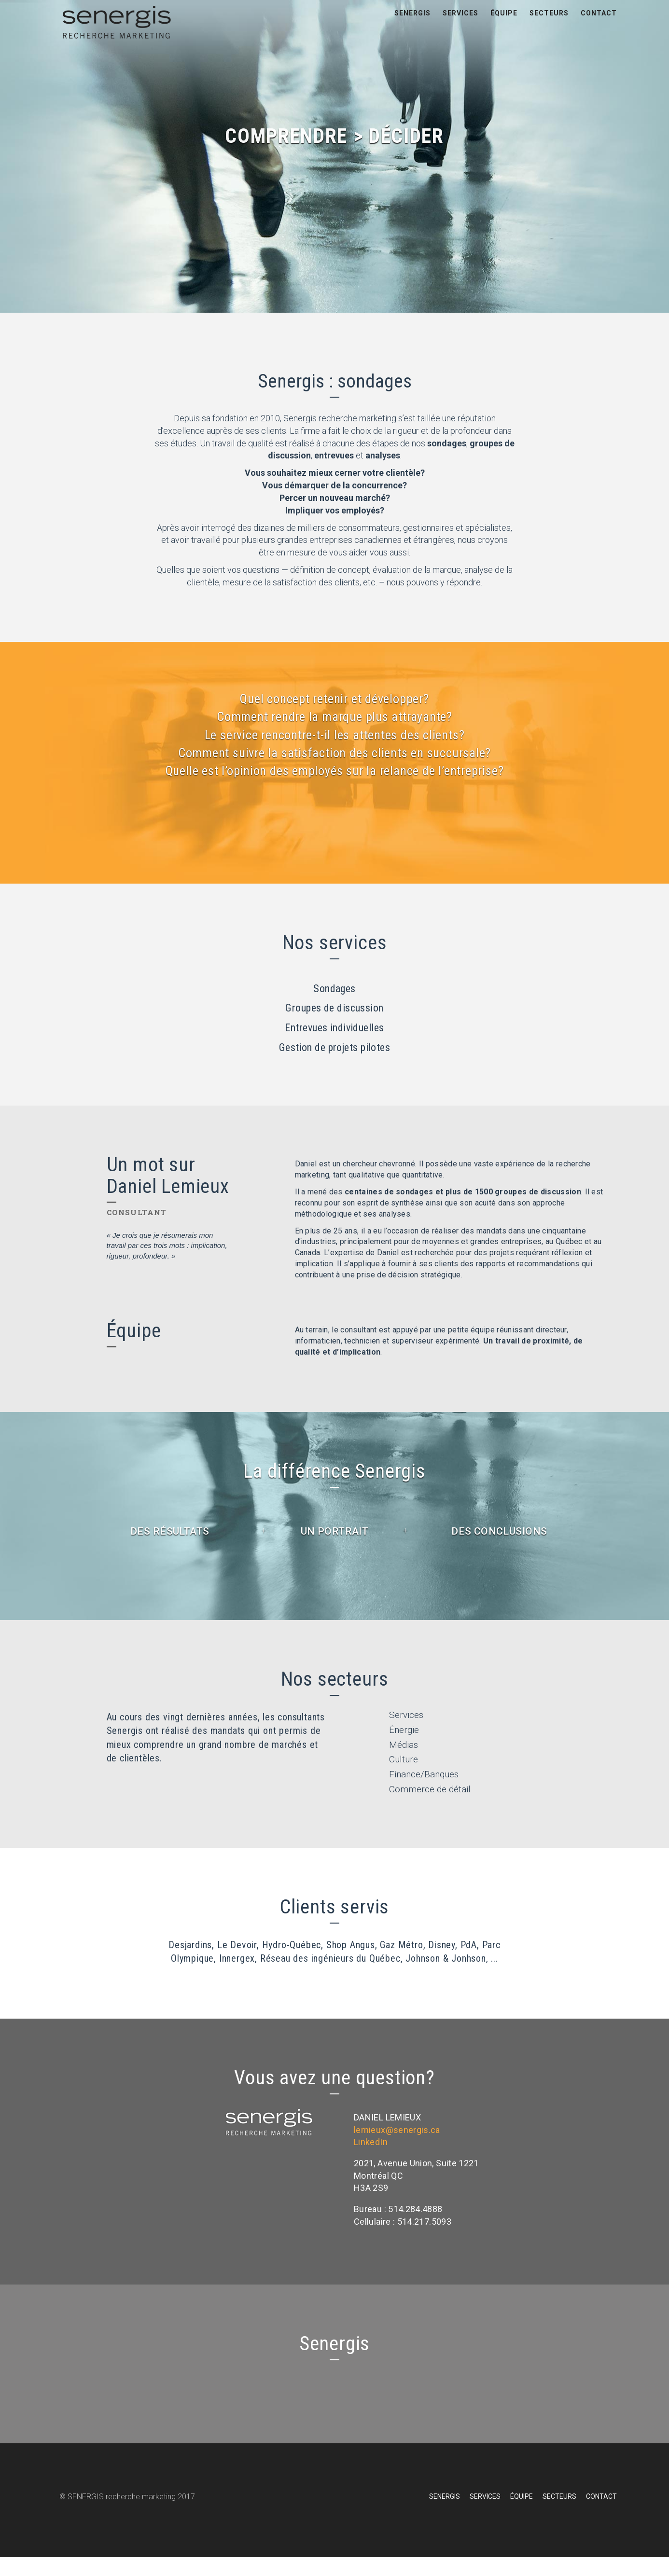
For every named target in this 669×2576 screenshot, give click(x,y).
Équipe (503, 24)
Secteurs (549, 24)
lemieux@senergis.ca (397, 2149)
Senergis (412, 24)
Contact (599, 24)
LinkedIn (371, 2161)
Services (460, 24)
